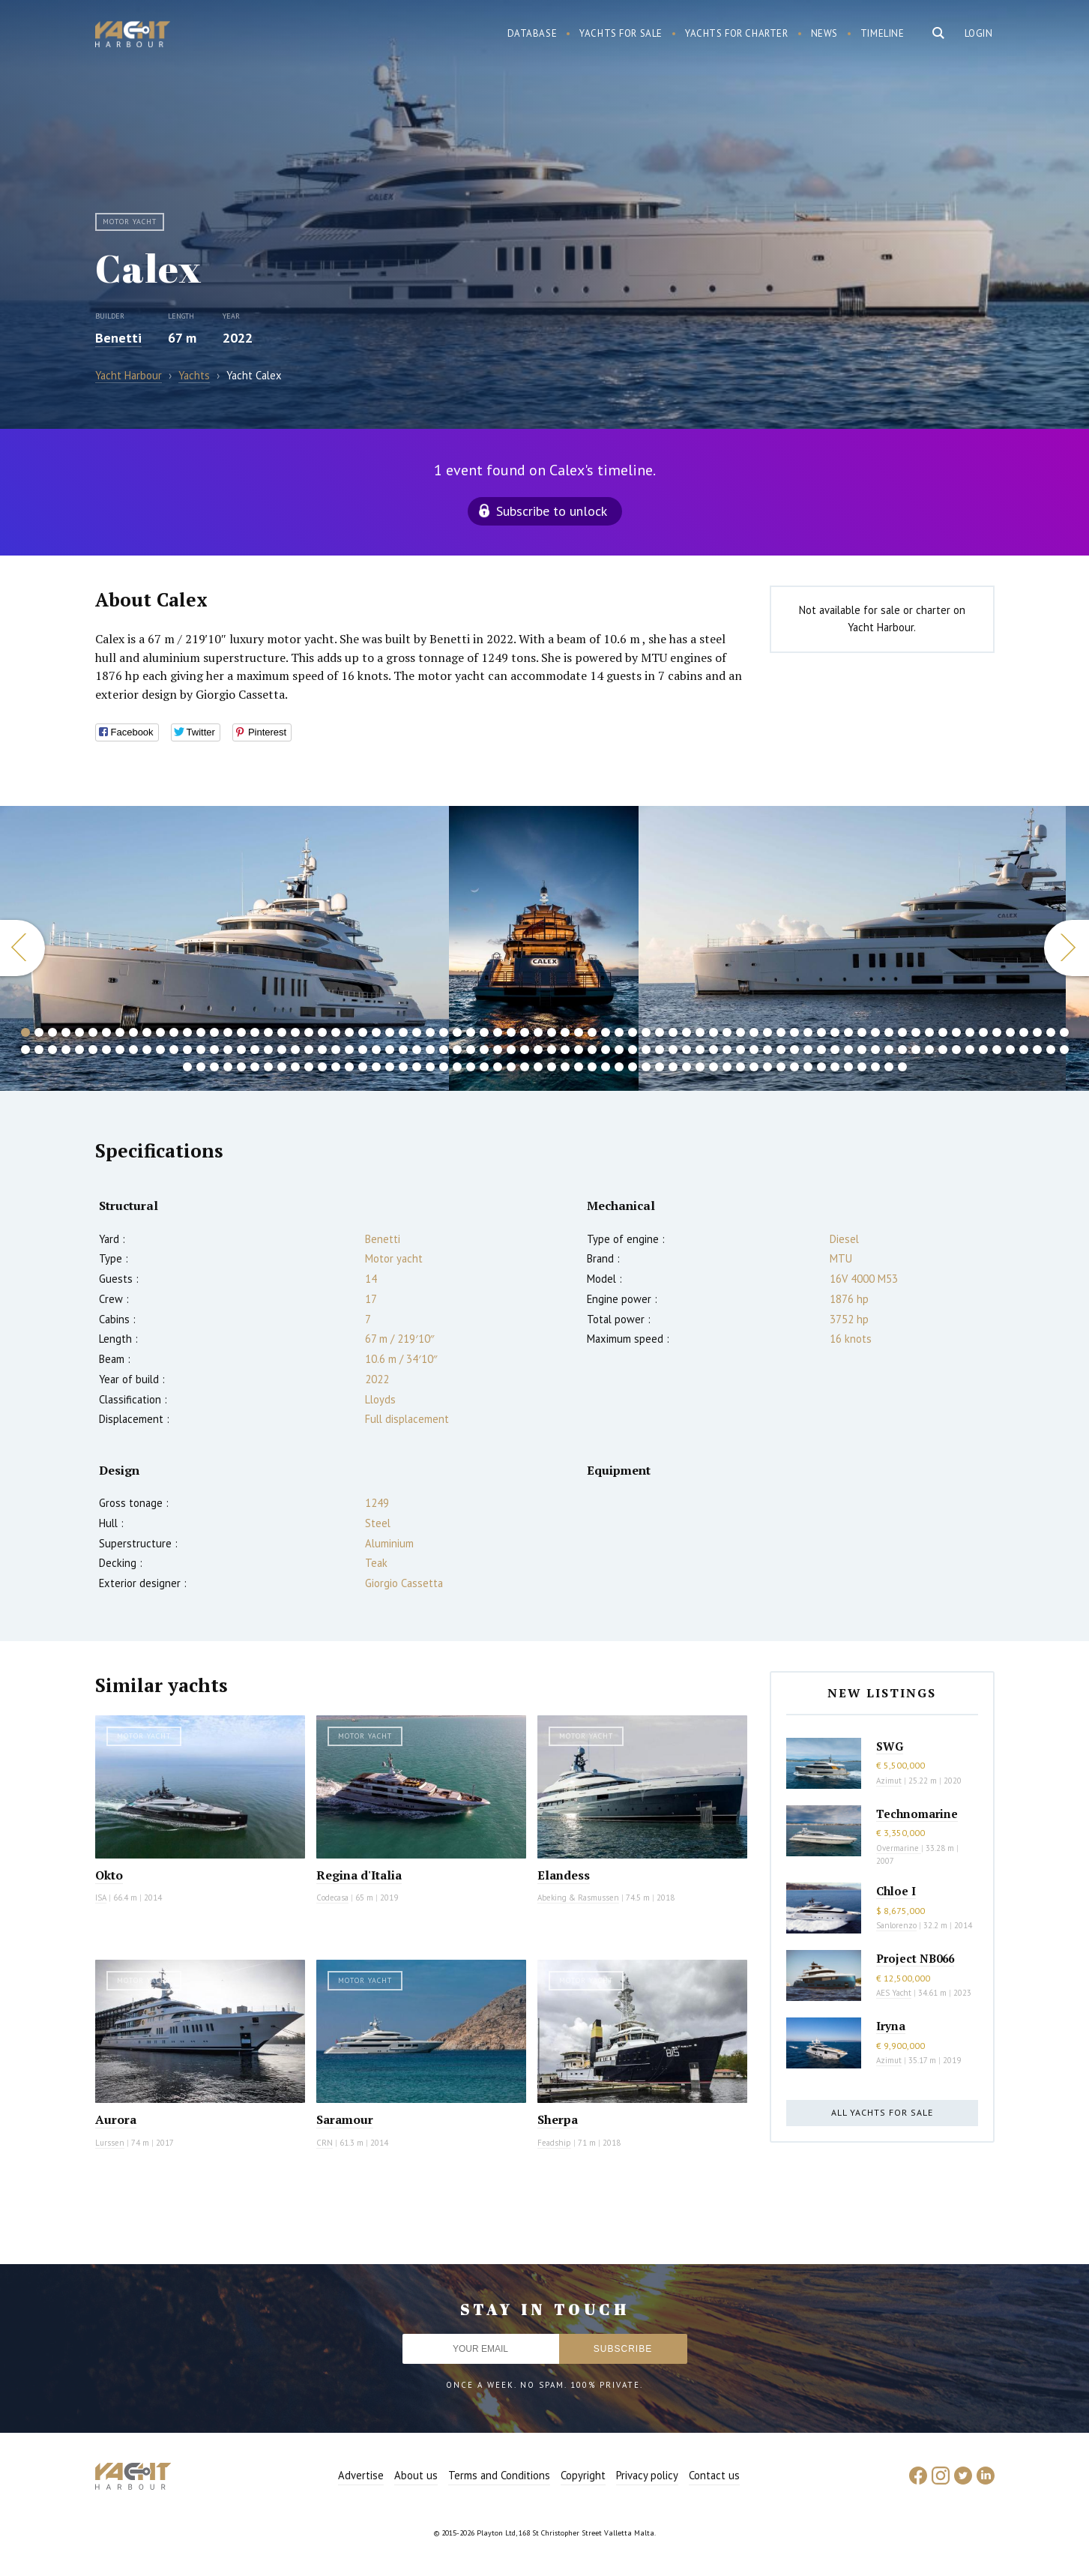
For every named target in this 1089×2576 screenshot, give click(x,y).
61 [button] (834, 1032)
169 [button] (349, 1066)
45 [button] (619, 1032)
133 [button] (753, 1049)
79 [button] (25, 1049)
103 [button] (349, 1049)
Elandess (563, 1875)
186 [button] (578, 1066)
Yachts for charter (736, 33)
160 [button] (227, 1066)
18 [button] (254, 1032)
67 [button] (915, 1032)
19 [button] (268, 1032)
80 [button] (38, 1049)
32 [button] (443, 1032)
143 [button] (888, 1049)
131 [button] (727, 1049)
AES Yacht (893, 1992)
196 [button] (713, 1066)
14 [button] (200, 1032)
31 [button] (430, 1032)
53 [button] (727, 1032)
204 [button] (821, 1066)
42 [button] (578, 1032)
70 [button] (956, 1032)
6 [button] (92, 1032)
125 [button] (646, 1049)
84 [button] (92, 1049)
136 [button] (794, 1049)
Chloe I (896, 1890)
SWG (889, 1746)
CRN (324, 2142)
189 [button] (619, 1066)
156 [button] (1064, 1049)
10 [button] (146, 1032)
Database (532, 33)
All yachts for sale (882, 2112)
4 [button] (65, 1032)
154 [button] (1037, 1049)
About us (416, 2475)
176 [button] (443, 1066)
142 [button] (875, 1049)
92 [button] (200, 1049)
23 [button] (322, 1032)
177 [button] (457, 1066)
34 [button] (470, 1032)
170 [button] (362, 1066)
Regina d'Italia (359, 1875)
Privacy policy (647, 2475)
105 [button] (376, 1049)
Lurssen (109, 2142)
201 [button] (780, 1066)
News (824, 33)
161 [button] (241, 1066)
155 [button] (1050, 1049)
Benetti (118, 337)
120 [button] (578, 1049)
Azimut (889, 1780)
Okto (109, 1875)
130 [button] (713, 1049)
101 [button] (322, 1049)
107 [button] (403, 1049)
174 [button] (416, 1066)
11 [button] (160, 1032)
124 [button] (632, 1049)
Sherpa (557, 2119)
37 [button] (511, 1032)
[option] (224, 948)
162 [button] (254, 1066)
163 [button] (268, 1066)
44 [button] (605, 1032)
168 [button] (335, 1066)
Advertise (361, 2475)
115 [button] (511, 1049)
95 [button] (241, 1049)
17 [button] (241, 1032)
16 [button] (227, 1032)
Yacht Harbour (132, 36)
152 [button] (1010, 1049)
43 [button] (592, 1032)
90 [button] (173, 1049)
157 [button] (187, 1066)
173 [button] (403, 1066)
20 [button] (281, 1032)
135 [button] (780, 1049)
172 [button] (389, 1066)
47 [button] (646, 1032)
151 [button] (996, 1049)
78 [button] (1064, 1032)
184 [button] (551, 1066)
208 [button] (875, 1066)
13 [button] (187, 1032)
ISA (100, 1897)
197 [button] (727, 1066)
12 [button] (173, 1032)
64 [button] (875, 1032)
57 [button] (780, 1032)
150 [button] (983, 1049)
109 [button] (430, 1049)
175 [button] (430, 1066)
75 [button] (1023, 1032)
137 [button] (807, 1049)
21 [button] (295, 1032)
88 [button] (146, 1049)
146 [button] (929, 1049)
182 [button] (524, 1066)
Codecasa (332, 1897)
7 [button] (106, 1032)
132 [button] (740, 1049)
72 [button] (983, 1032)
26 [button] (362, 1032)
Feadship (554, 2142)
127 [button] (673, 1049)
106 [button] (389, 1049)
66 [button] (902, 1032)
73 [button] (996, 1032)
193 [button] (673, 1066)
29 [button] (403, 1032)
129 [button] (700, 1049)
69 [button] (942, 1032)
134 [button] (767, 1049)
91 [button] (187, 1049)
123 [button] (619, 1049)
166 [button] (308, 1066)
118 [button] (551, 1049)
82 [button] (65, 1049)
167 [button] (322, 1066)
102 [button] (335, 1049)
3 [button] (52, 1032)
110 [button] (443, 1049)
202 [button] (794, 1066)
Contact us (714, 2475)
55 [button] (753, 1032)
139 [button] (834, 1049)
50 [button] (686, 1032)
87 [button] (133, 1049)
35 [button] (484, 1032)
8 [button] (119, 1032)
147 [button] (942, 1049)
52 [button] (713, 1032)
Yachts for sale (621, 33)
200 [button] (767, 1066)
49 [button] (673, 1032)
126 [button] (659, 1049)
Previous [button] (22, 948)
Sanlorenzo (896, 1925)
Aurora (115, 2119)
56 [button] (767, 1032)
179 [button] (484, 1066)
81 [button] (52, 1049)
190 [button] (632, 1066)
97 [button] (268, 1049)
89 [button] (160, 1049)
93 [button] (214, 1049)
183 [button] (538, 1066)
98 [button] (281, 1049)
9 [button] (133, 1032)
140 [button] (848, 1049)
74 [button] (1010, 1032)
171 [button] (376, 1066)
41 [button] (565, 1032)
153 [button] (1023, 1049)
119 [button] (565, 1049)
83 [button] (79, 1049)
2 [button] (38, 1032)
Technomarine (917, 1813)
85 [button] (106, 1049)
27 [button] (376, 1032)
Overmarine (898, 1848)
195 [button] (700, 1066)
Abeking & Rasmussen (578, 1897)
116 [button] (524, 1049)
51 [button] (700, 1032)
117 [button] (538, 1049)
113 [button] (484, 1049)
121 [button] (592, 1049)
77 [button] (1050, 1032)
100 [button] (308, 1049)
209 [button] (888, 1066)
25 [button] (349, 1032)
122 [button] (605, 1049)
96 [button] (254, 1049)
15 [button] (214, 1032)
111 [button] (457, 1049)
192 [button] (659, 1066)
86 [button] (119, 1049)
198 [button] (740, 1066)
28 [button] (389, 1032)
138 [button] (821, 1049)
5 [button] (79, 1032)
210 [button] (902, 1066)
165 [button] (295, 1066)
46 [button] (632, 1032)
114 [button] (497, 1049)
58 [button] (794, 1032)
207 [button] (861, 1066)
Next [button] (1066, 948)
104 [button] (362, 1049)
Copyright (583, 2475)
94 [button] (227, 1049)
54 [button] (740, 1032)
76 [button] (1037, 1032)
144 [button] (902, 1049)
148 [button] (956, 1049)
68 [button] (929, 1032)
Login (979, 33)
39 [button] (538, 1032)
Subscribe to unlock (551, 511)
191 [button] (646, 1066)
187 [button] (592, 1066)
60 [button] (821, 1032)
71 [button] (969, 1032)
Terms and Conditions (499, 2475)
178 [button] (470, 1066)
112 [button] (470, 1049)
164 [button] (281, 1066)
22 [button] (308, 1032)
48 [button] (659, 1032)
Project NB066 (915, 1958)
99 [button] (295, 1049)
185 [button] (565, 1066)
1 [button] (25, 1032)
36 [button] (497, 1032)
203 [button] (807, 1066)
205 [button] (834, 1066)
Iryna (890, 2025)
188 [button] (605, 1066)
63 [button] (861, 1032)
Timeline (882, 33)
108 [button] (416, 1049)
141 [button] (861, 1049)
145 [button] (915, 1049)
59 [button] (807, 1032)
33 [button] (457, 1032)
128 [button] (686, 1049)
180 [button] (497, 1066)
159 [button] (214, 1066)
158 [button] (200, 1066)
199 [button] (753, 1066)
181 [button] (511, 1066)
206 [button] (848, 1066)
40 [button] (551, 1032)
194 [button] (686, 1066)
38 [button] (524, 1032)
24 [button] (335, 1032)
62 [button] (848, 1032)
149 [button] (969, 1049)
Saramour (344, 2119)
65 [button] (888, 1032)
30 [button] (416, 1032)
